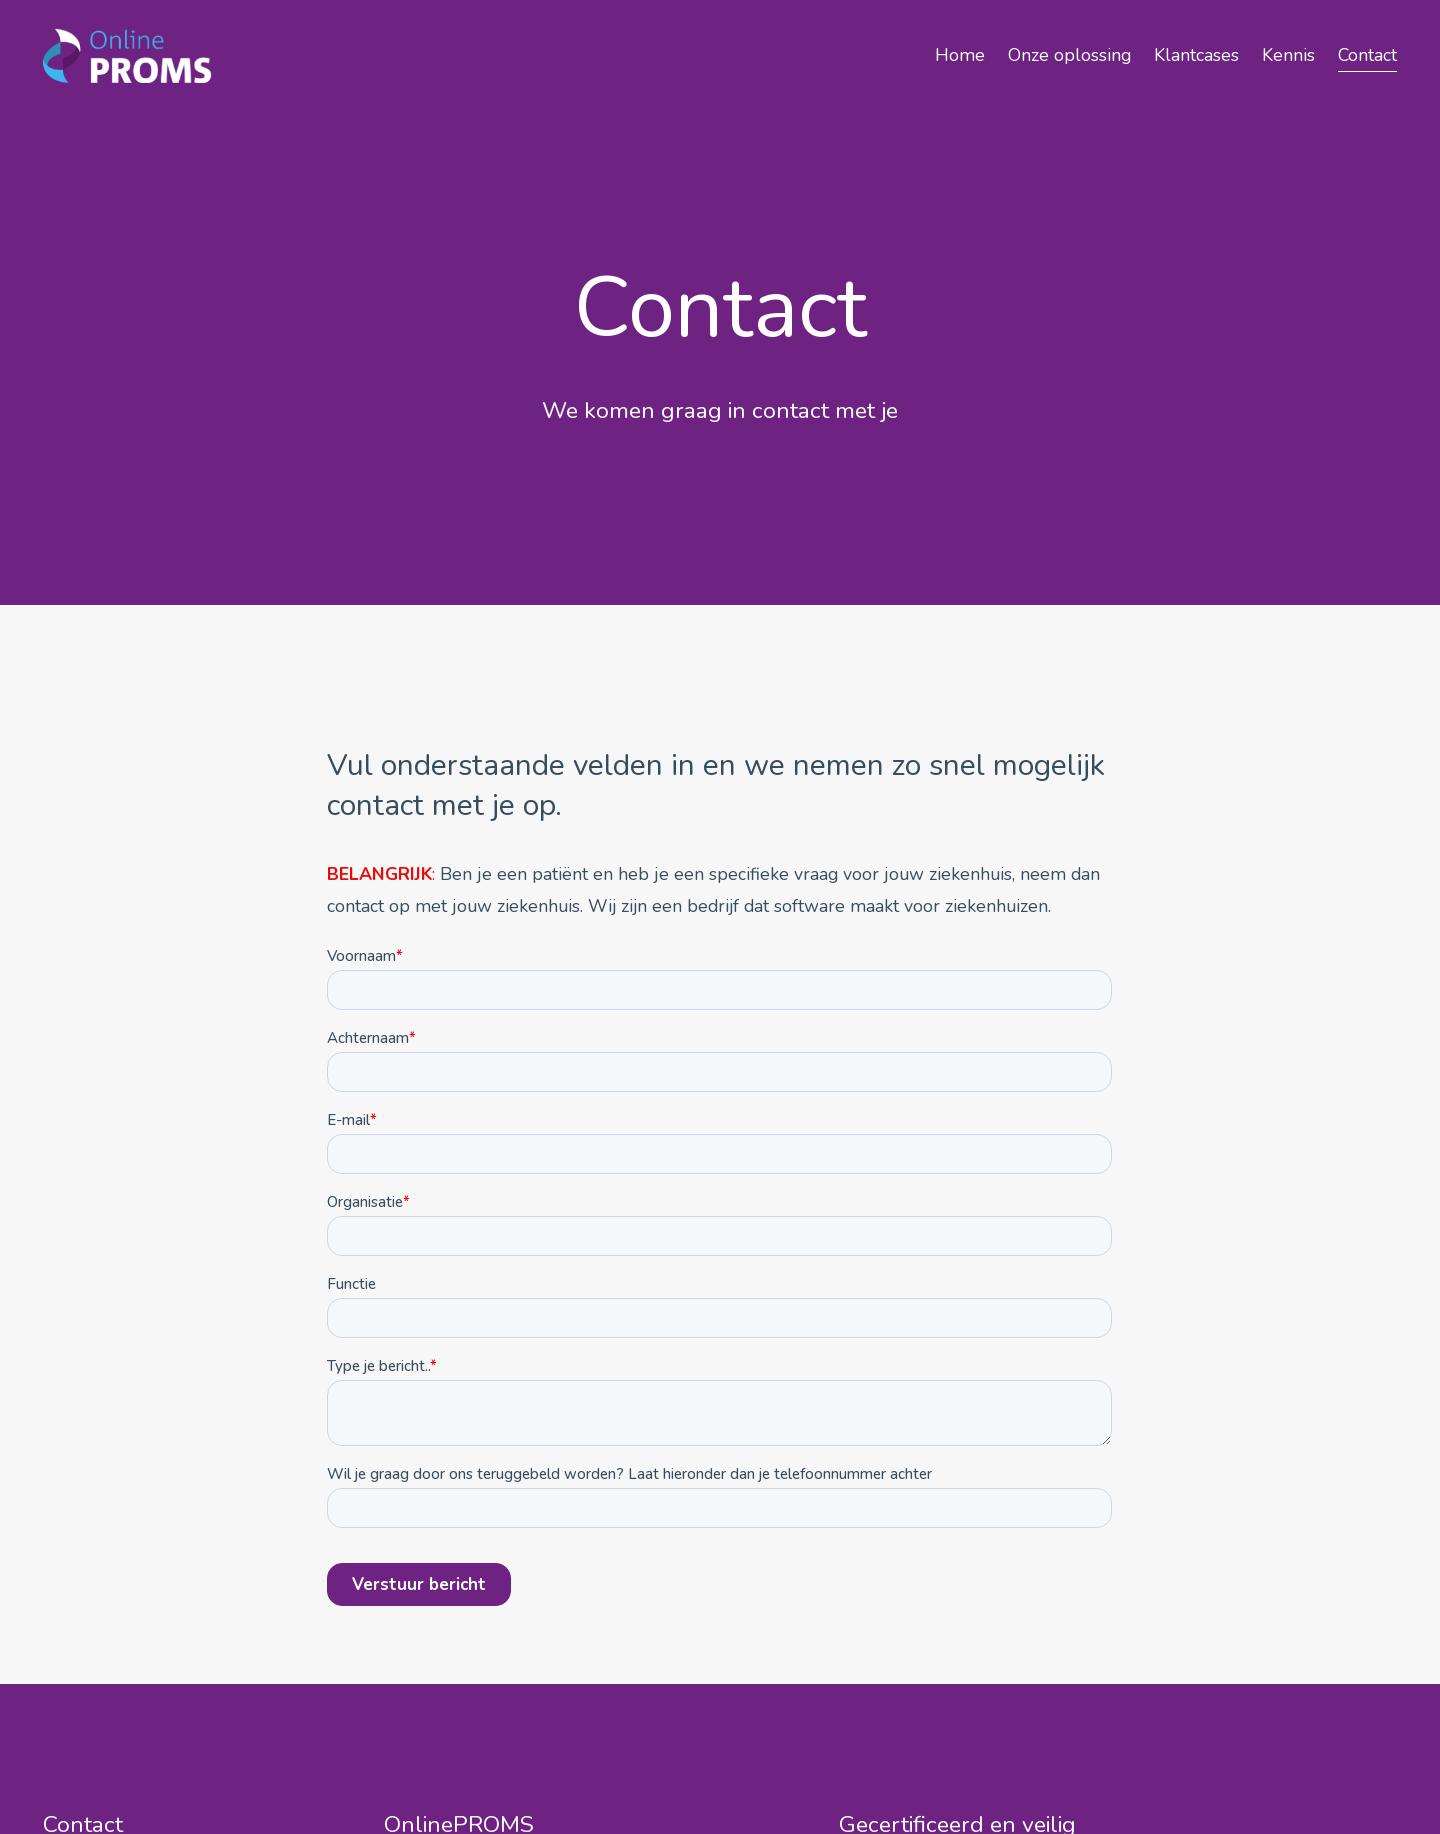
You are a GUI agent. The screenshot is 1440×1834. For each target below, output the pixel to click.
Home (960, 55)
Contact (1367, 55)
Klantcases (1196, 55)
